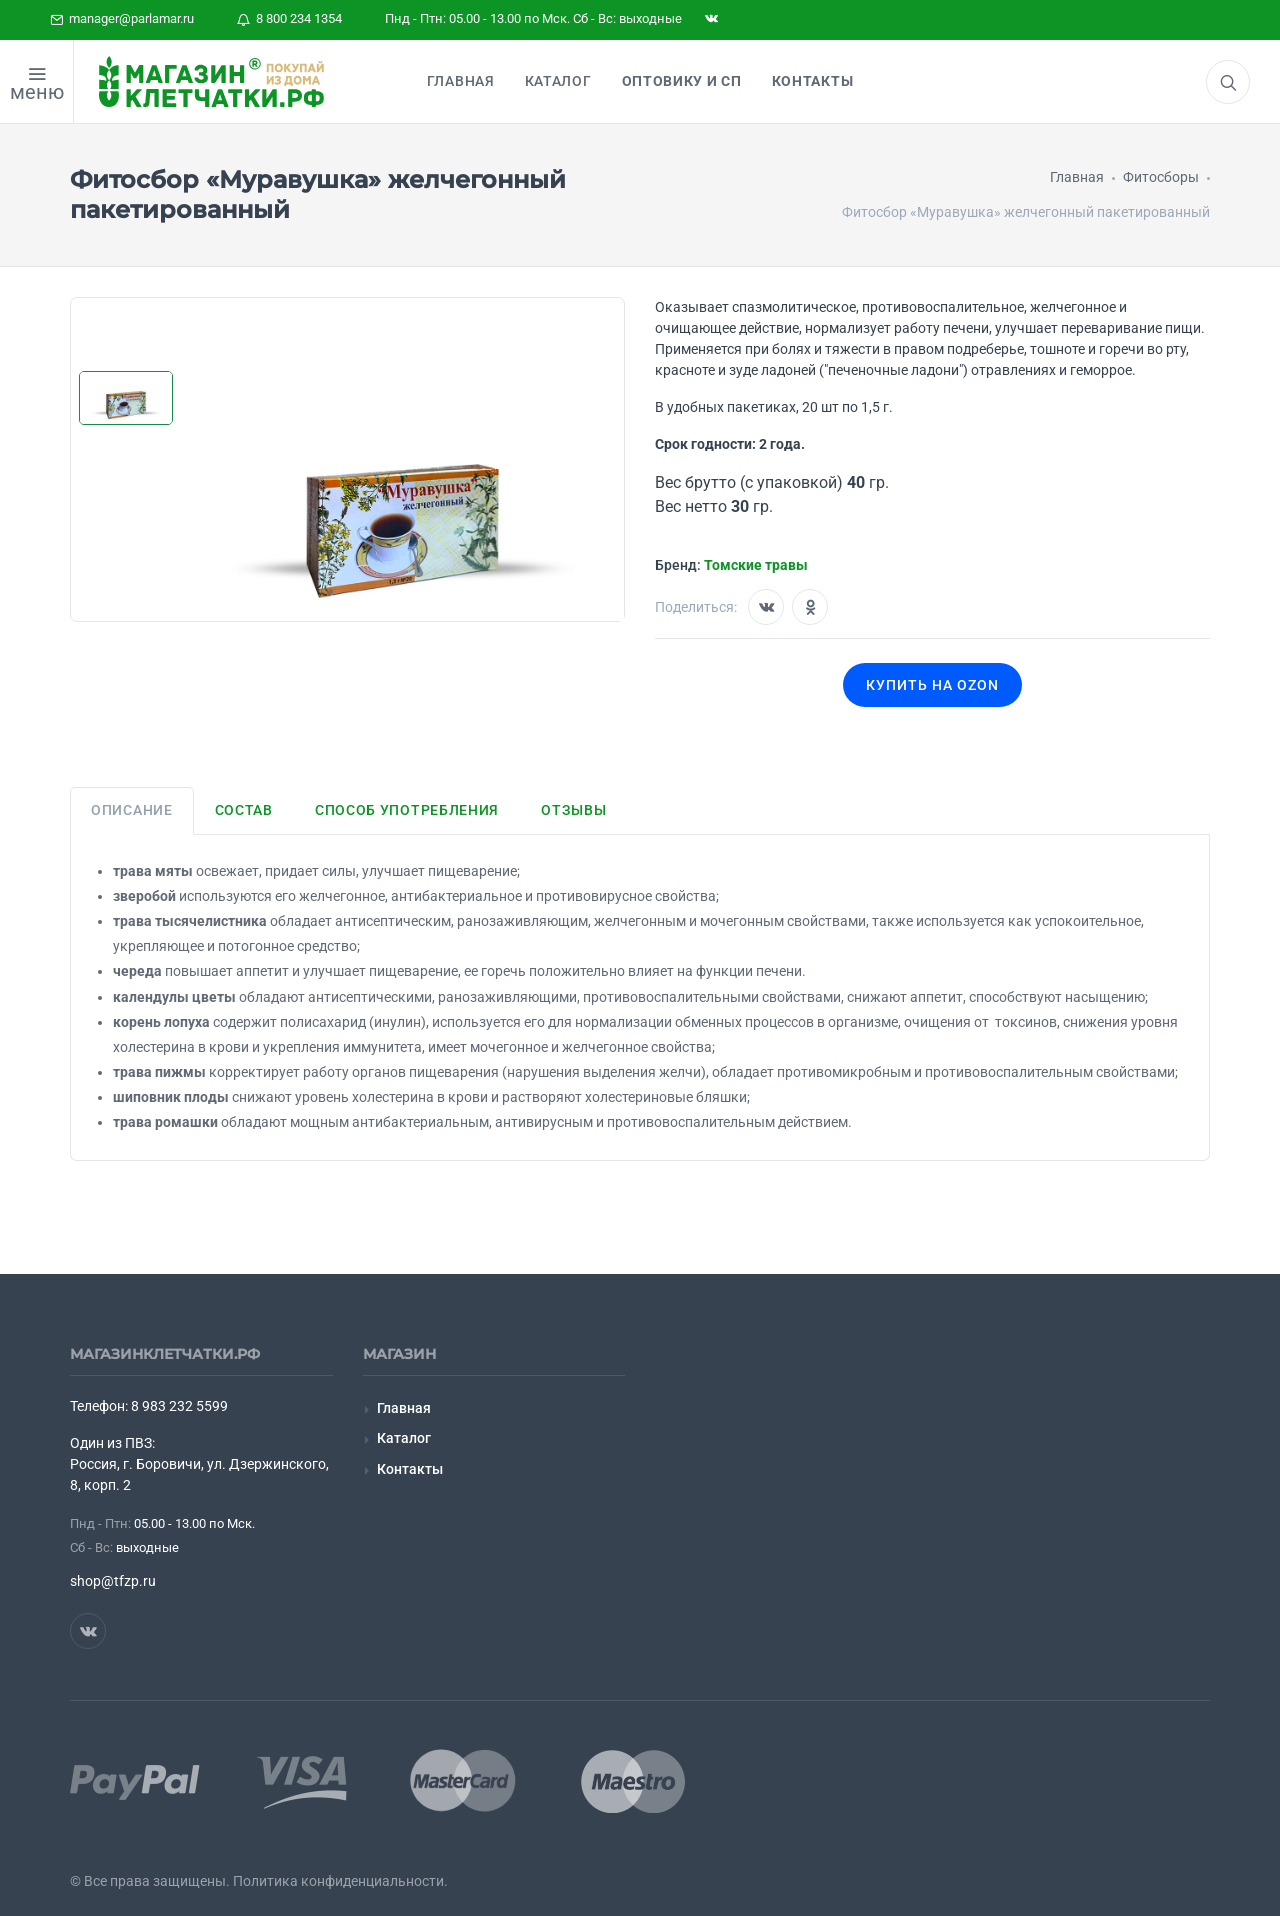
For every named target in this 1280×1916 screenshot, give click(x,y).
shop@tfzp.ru (113, 1581)
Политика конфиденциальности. (340, 1881)
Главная (404, 1408)
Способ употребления (407, 810)
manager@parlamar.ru (122, 18)
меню (37, 92)
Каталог (404, 1438)
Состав (244, 810)
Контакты (410, 1469)
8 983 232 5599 (179, 1406)
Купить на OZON (932, 685)
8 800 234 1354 (289, 18)
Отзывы (573, 810)
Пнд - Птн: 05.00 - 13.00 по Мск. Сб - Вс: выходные (533, 18)
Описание (132, 810)
